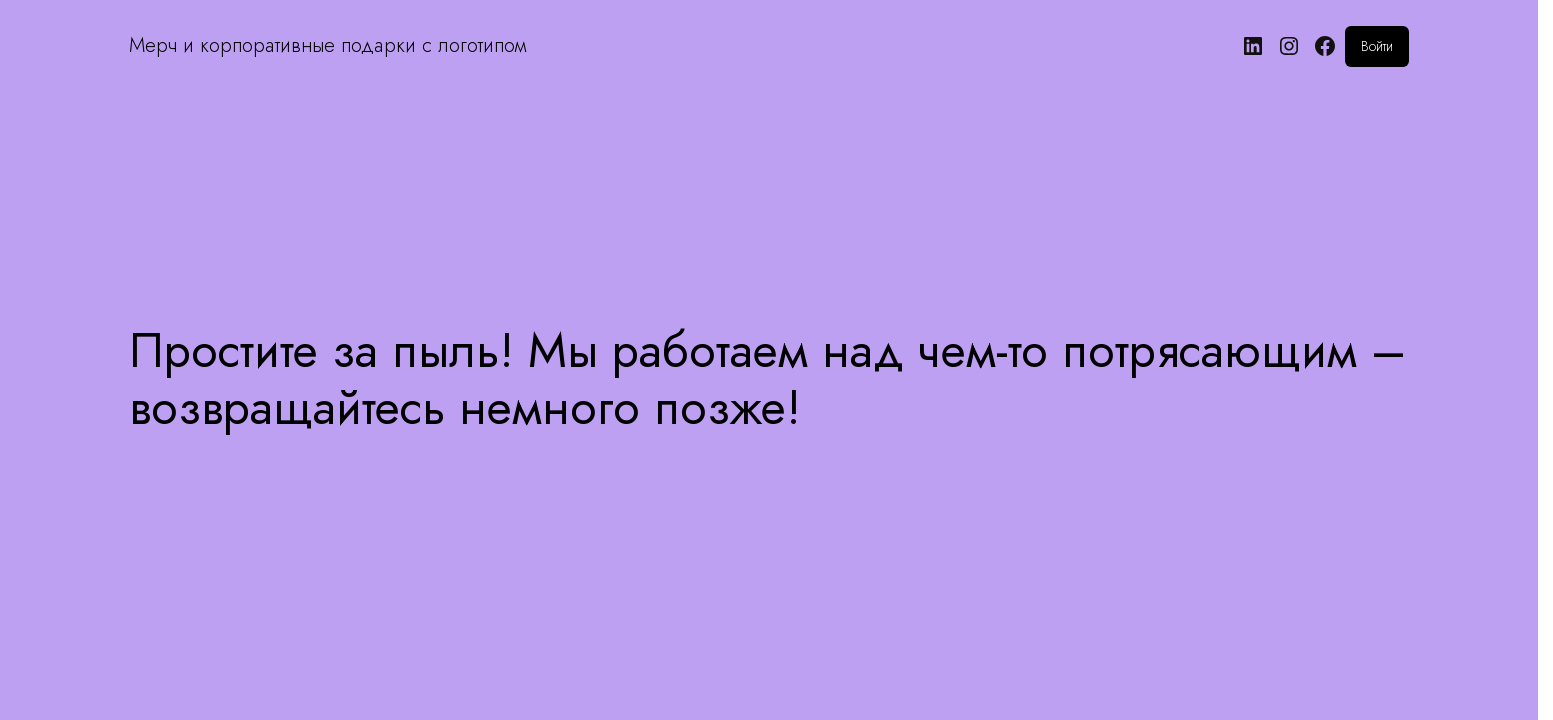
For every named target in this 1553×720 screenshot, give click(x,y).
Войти (1377, 46)
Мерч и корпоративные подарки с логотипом (327, 45)
